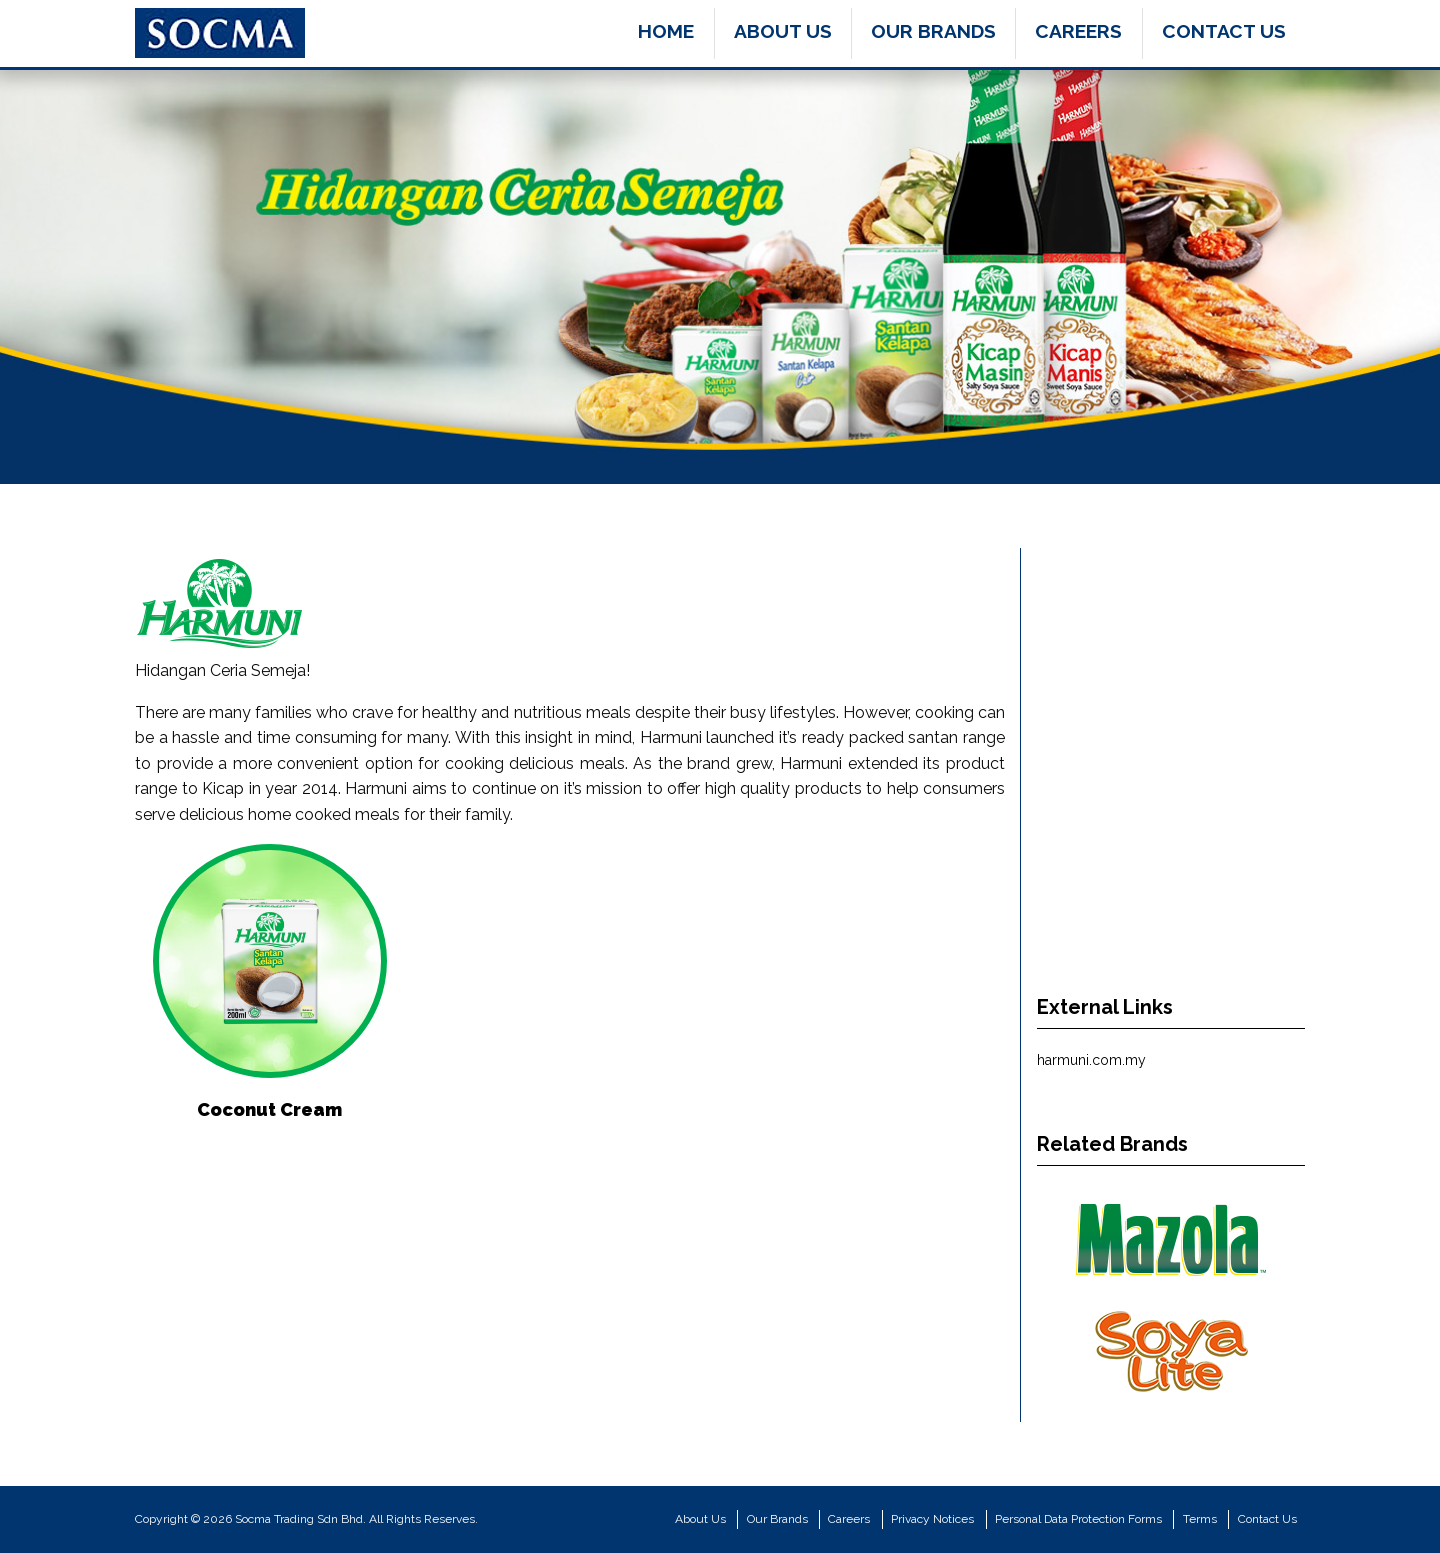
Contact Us (1224, 31)
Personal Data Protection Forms (1078, 1519)
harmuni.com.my (1091, 1060)
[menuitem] (666, 33)
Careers (1078, 31)
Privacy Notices (932, 1519)
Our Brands (933, 31)
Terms (1200, 1519)
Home (666, 31)
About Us (783, 31)
